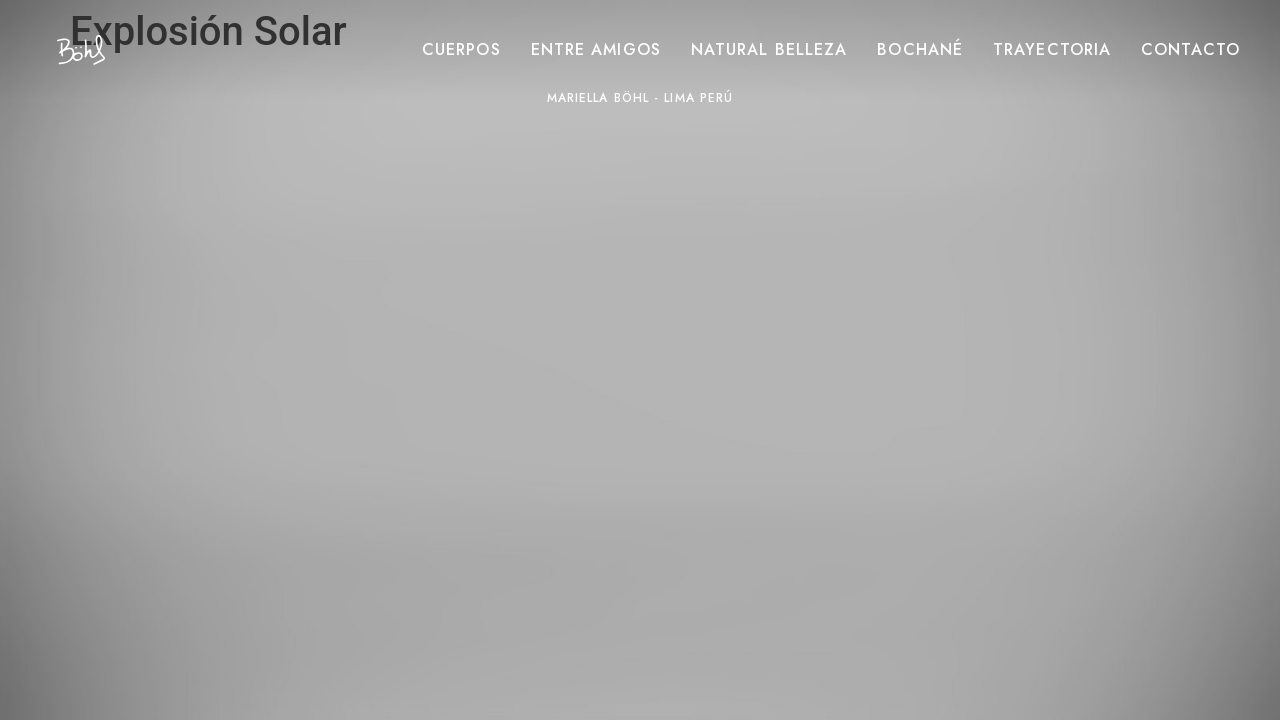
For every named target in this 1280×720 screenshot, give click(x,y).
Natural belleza (769, 50)
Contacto (1190, 50)
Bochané (920, 50)
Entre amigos (596, 50)
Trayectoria (1052, 50)
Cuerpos (461, 50)
